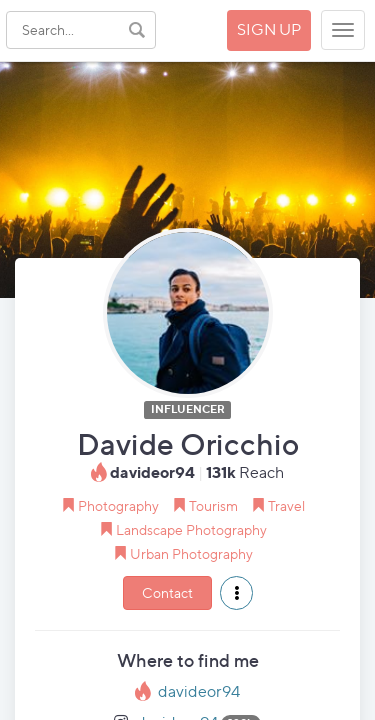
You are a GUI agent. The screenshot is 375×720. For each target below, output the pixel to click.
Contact (167, 592)
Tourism (213, 505)
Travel (286, 505)
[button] (236, 593)
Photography (118, 505)
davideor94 (199, 691)
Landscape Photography (191, 529)
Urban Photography (191, 553)
